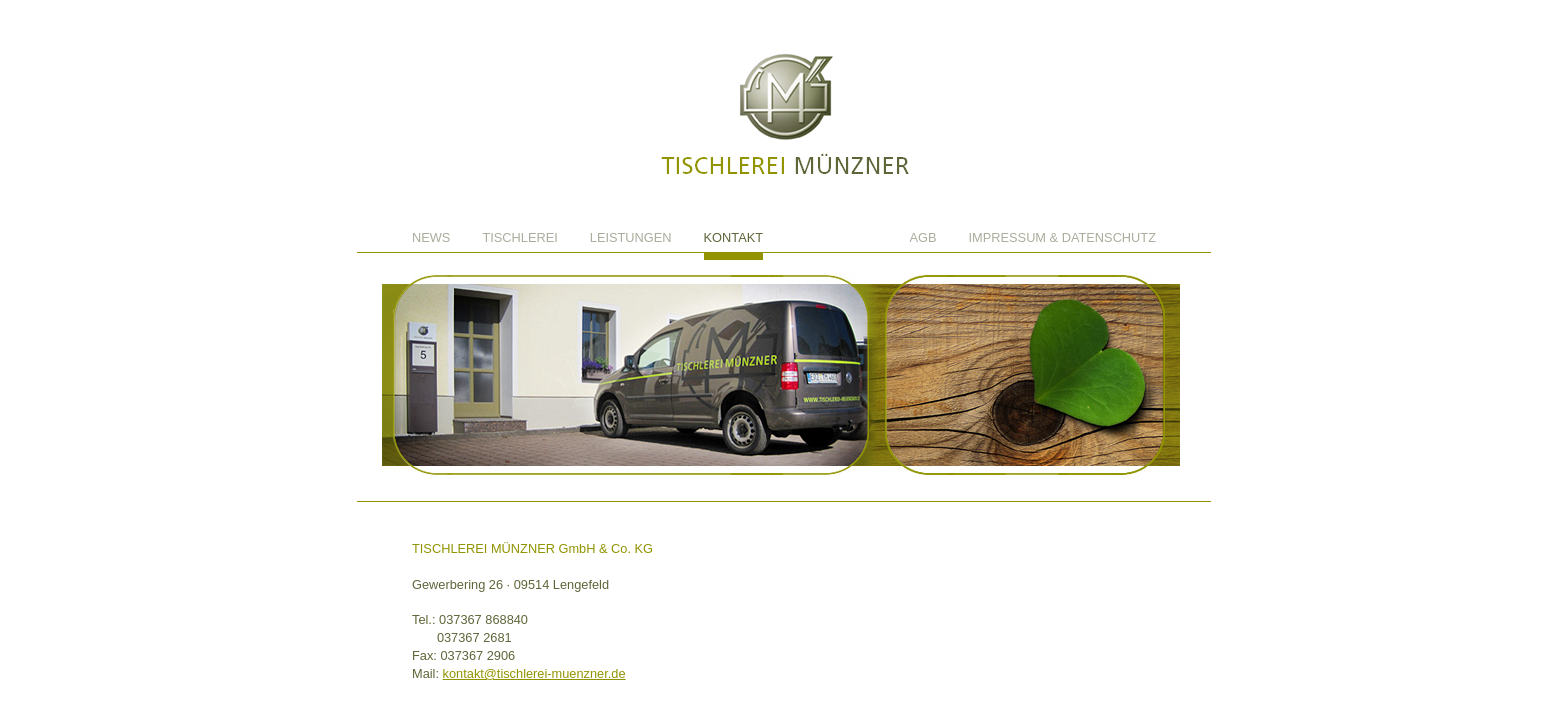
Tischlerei (519, 238)
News (431, 238)
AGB (923, 238)
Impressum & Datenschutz (1062, 238)
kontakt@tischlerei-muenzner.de (534, 673)
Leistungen (631, 238)
